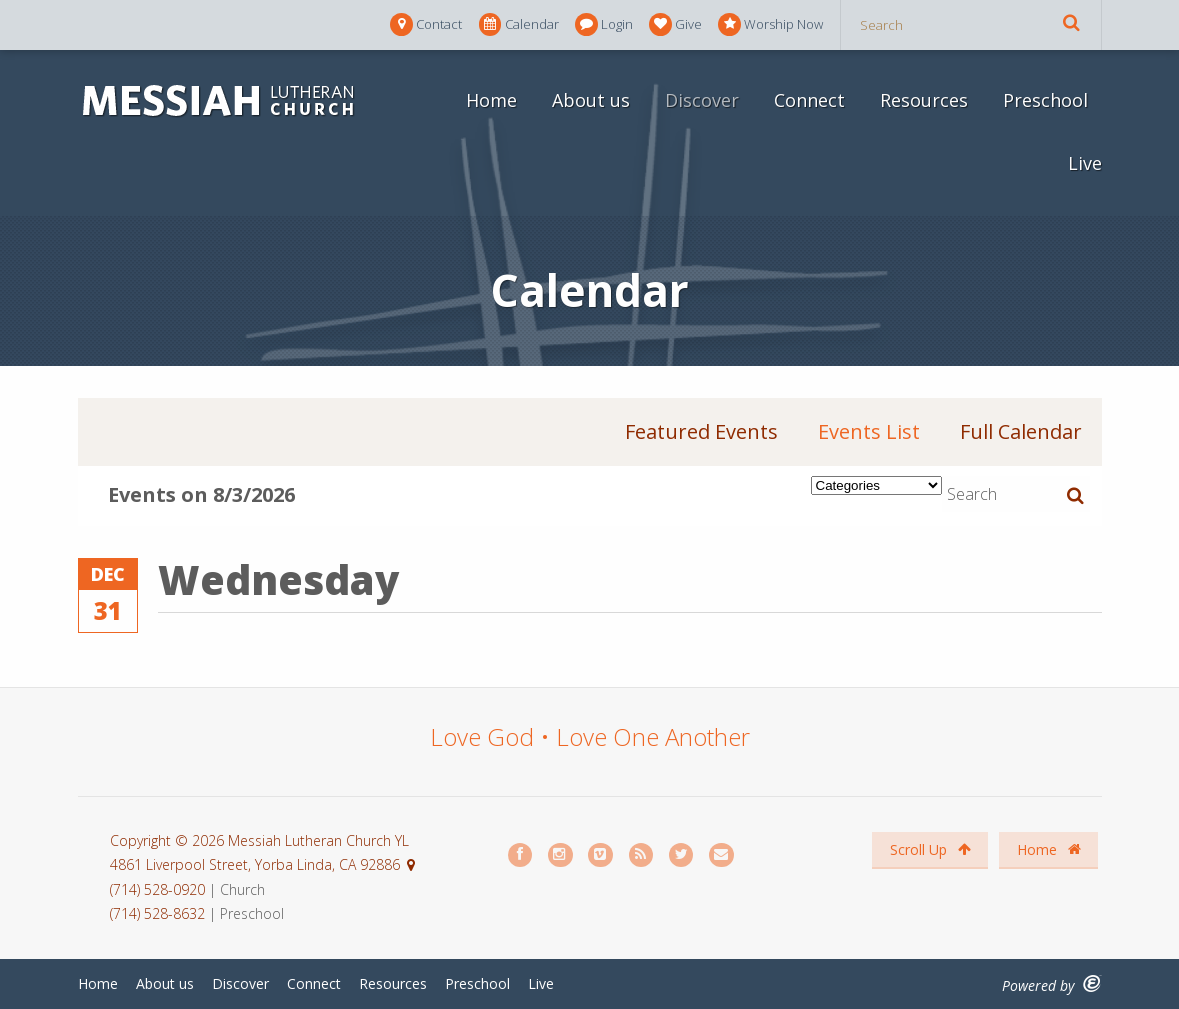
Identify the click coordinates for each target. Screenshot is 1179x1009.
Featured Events (701, 431)
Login (604, 24)
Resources (924, 100)
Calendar (519, 24)
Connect (809, 100)
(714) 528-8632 (157, 913)
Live (1085, 163)
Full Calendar (1021, 431)
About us (591, 100)
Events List (869, 431)
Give (675, 24)
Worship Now (770, 24)
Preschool (1045, 100)
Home (491, 100)
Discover (702, 100)
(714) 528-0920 (159, 889)
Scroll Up (930, 849)
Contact (426, 24)
